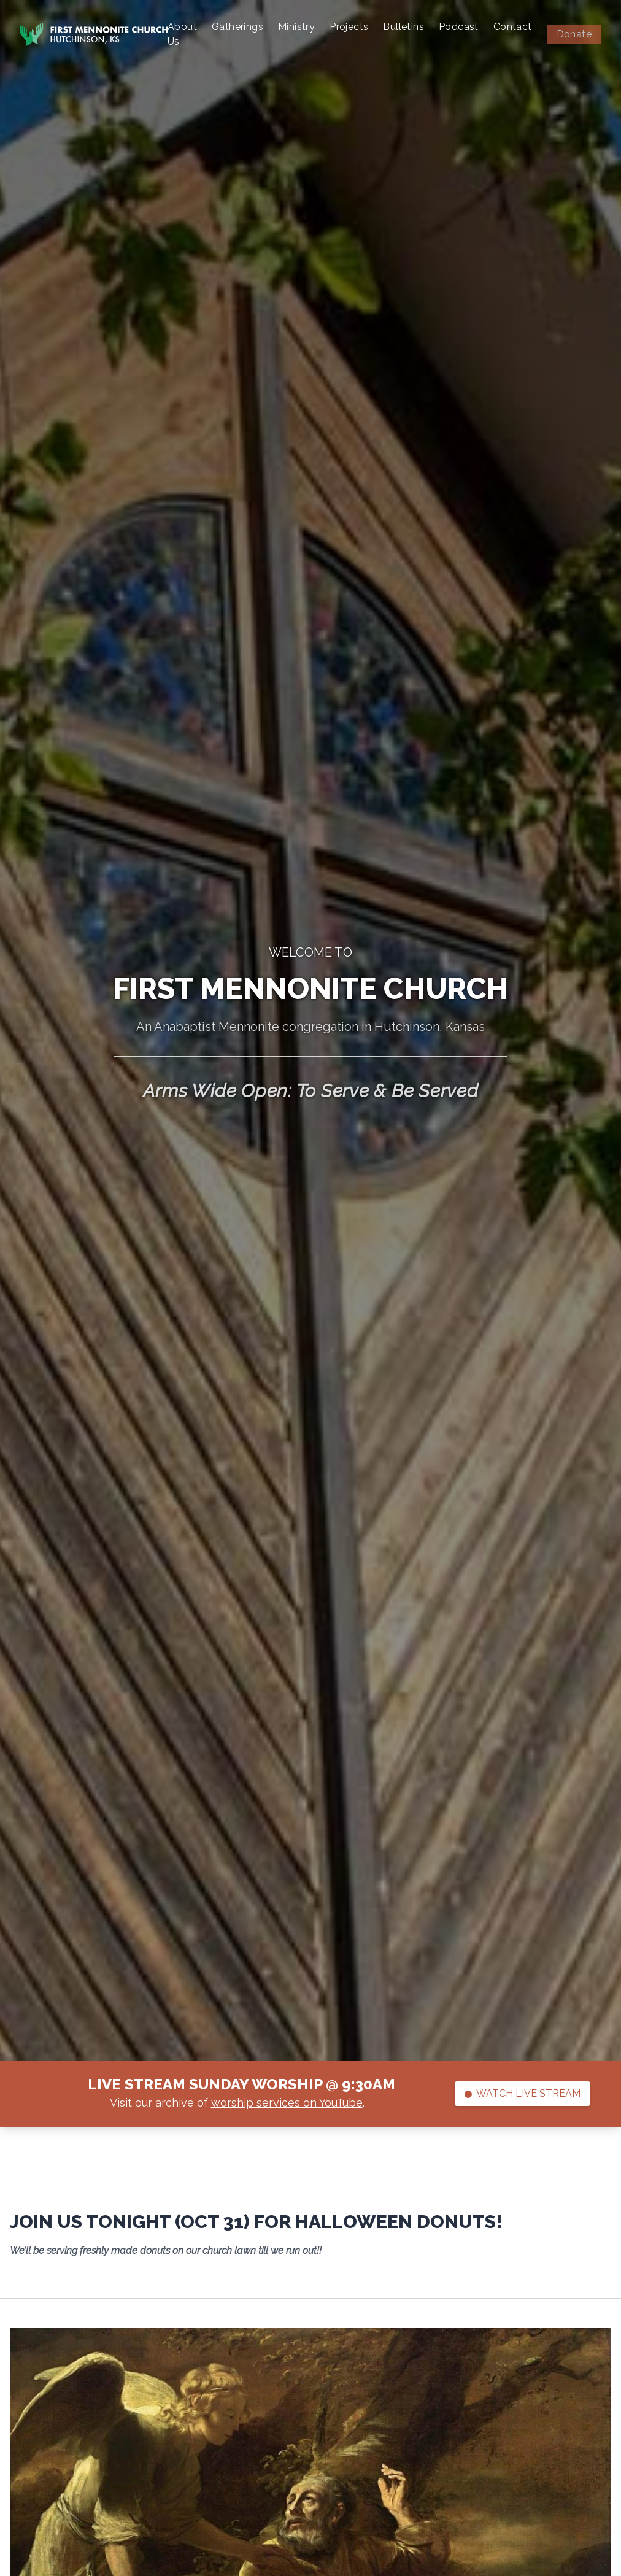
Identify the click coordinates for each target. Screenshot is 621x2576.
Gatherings (237, 27)
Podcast (459, 27)
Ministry (296, 27)
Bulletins (403, 27)
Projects (349, 27)
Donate (574, 34)
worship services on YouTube (287, 2102)
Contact (512, 27)
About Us (182, 34)
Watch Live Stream (522, 2093)
